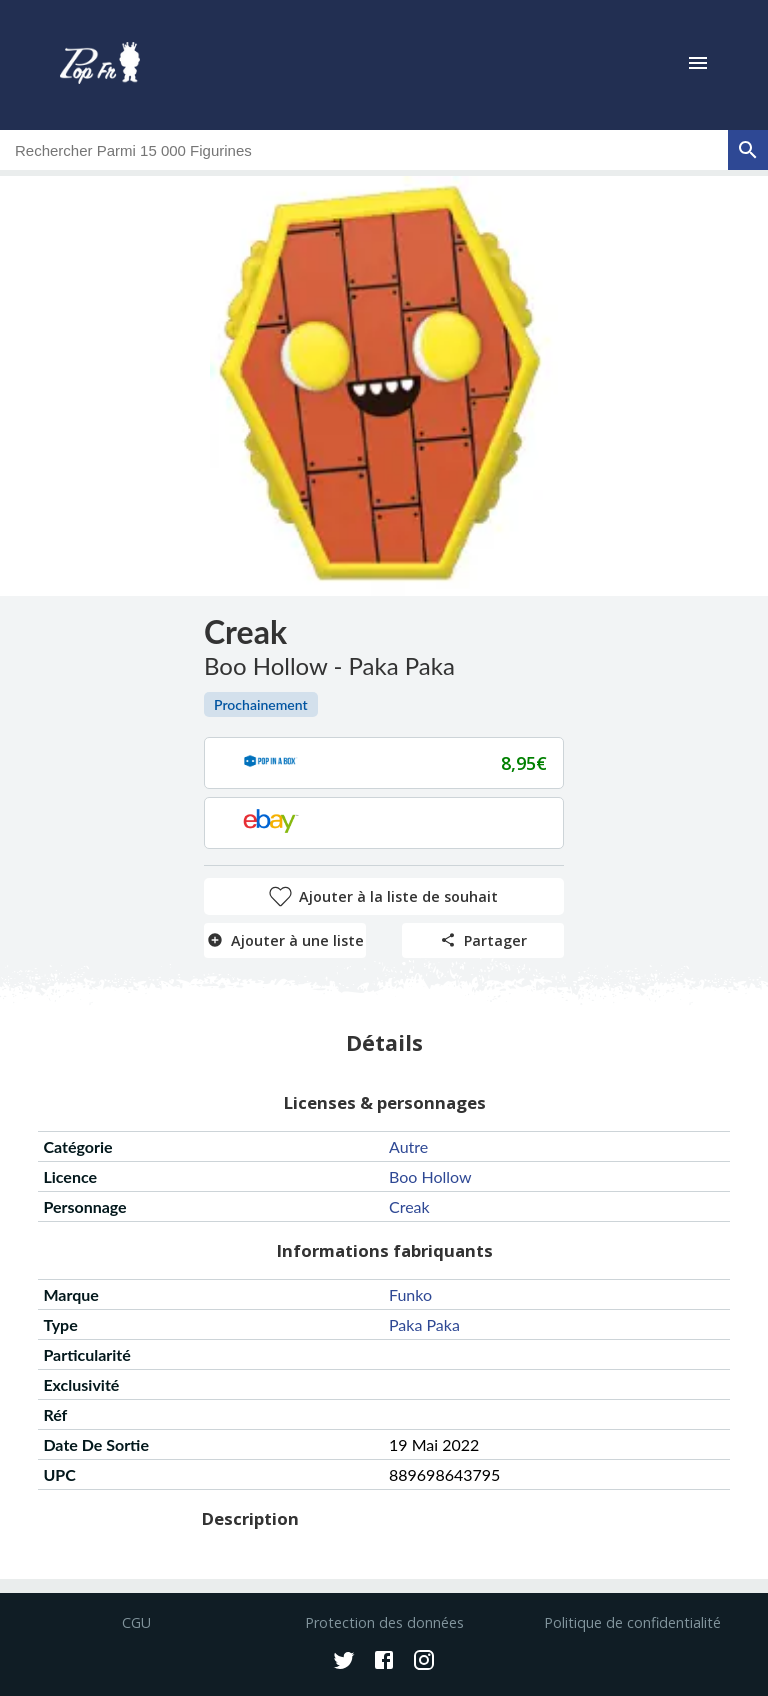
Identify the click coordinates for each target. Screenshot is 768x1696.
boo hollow (430, 1176)
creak (409, 1206)
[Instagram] (424, 1662)
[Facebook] (384, 1662)
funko (410, 1294)
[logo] (100, 65)
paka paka (424, 1324)
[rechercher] (748, 150)
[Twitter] (344, 1662)
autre (408, 1146)
